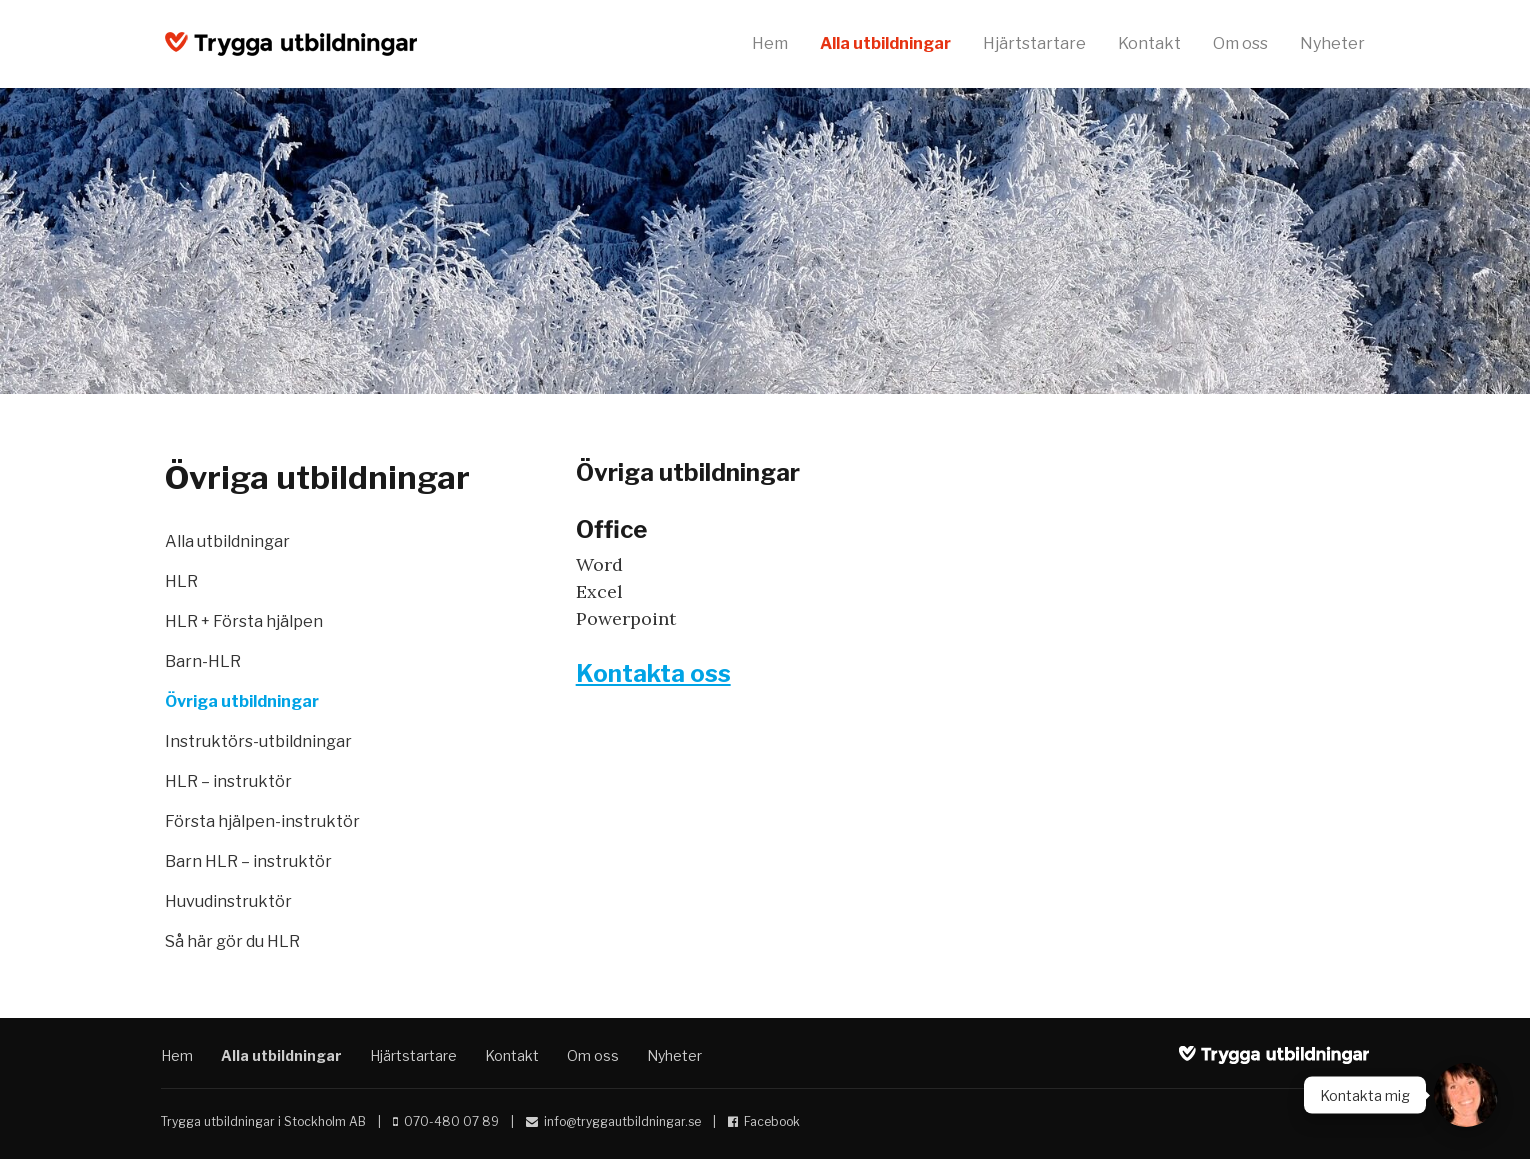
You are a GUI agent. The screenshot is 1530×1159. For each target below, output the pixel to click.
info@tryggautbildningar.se (622, 1121)
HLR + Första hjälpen (244, 621)
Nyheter (1332, 43)
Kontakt (1149, 43)
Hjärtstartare (1034, 43)
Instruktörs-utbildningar (258, 741)
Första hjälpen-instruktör (262, 821)
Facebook (772, 1121)
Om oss (1240, 43)
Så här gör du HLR (232, 941)
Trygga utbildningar (291, 44)
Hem (770, 43)
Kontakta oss (653, 673)
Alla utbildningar (885, 43)
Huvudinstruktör (228, 901)
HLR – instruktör (228, 781)
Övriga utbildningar (242, 701)
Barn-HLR (203, 661)
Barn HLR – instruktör (248, 861)
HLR (181, 581)
